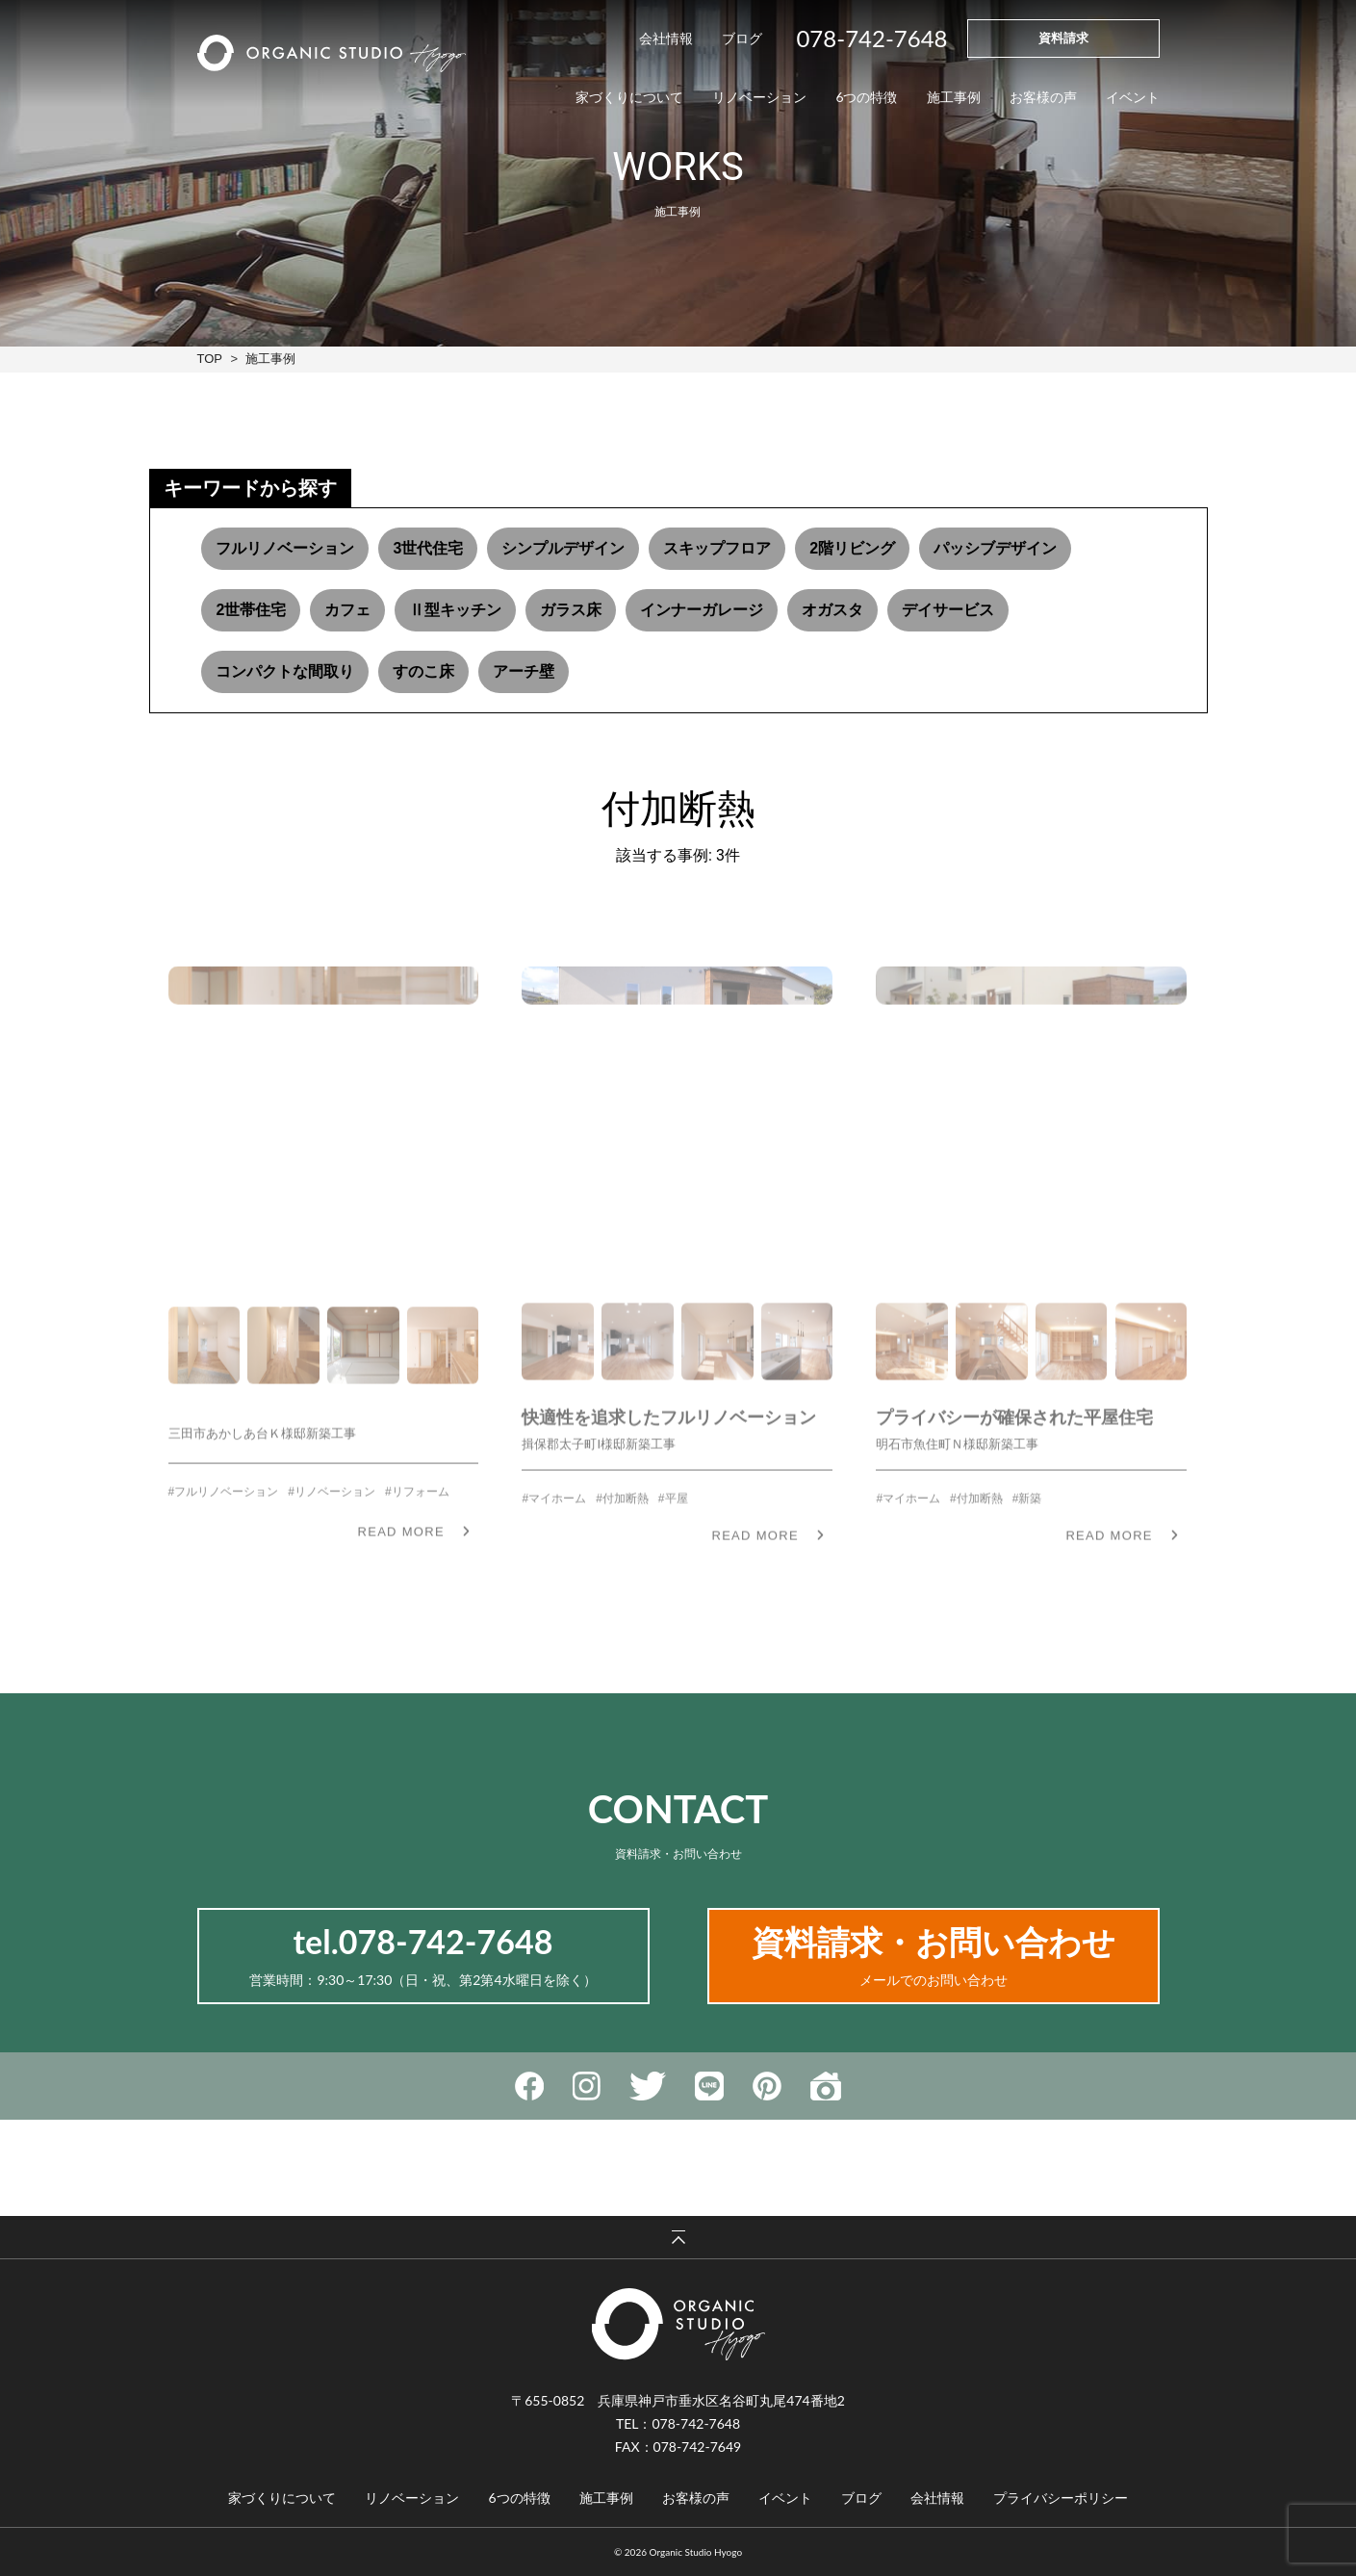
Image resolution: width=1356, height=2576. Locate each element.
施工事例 (270, 358)
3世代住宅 (428, 548)
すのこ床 (423, 671)
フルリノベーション (285, 548)
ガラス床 (570, 610)
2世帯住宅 (251, 610)
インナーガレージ (701, 610)
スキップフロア (717, 548)
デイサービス (948, 610)
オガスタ (832, 610)
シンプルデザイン (563, 548)
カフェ (347, 610)
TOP (209, 358)
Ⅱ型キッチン (455, 610)
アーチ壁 (523, 671)
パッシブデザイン (995, 548)
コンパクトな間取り (285, 671)
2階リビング (852, 548)
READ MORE (400, 1565)
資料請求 (1063, 37)
